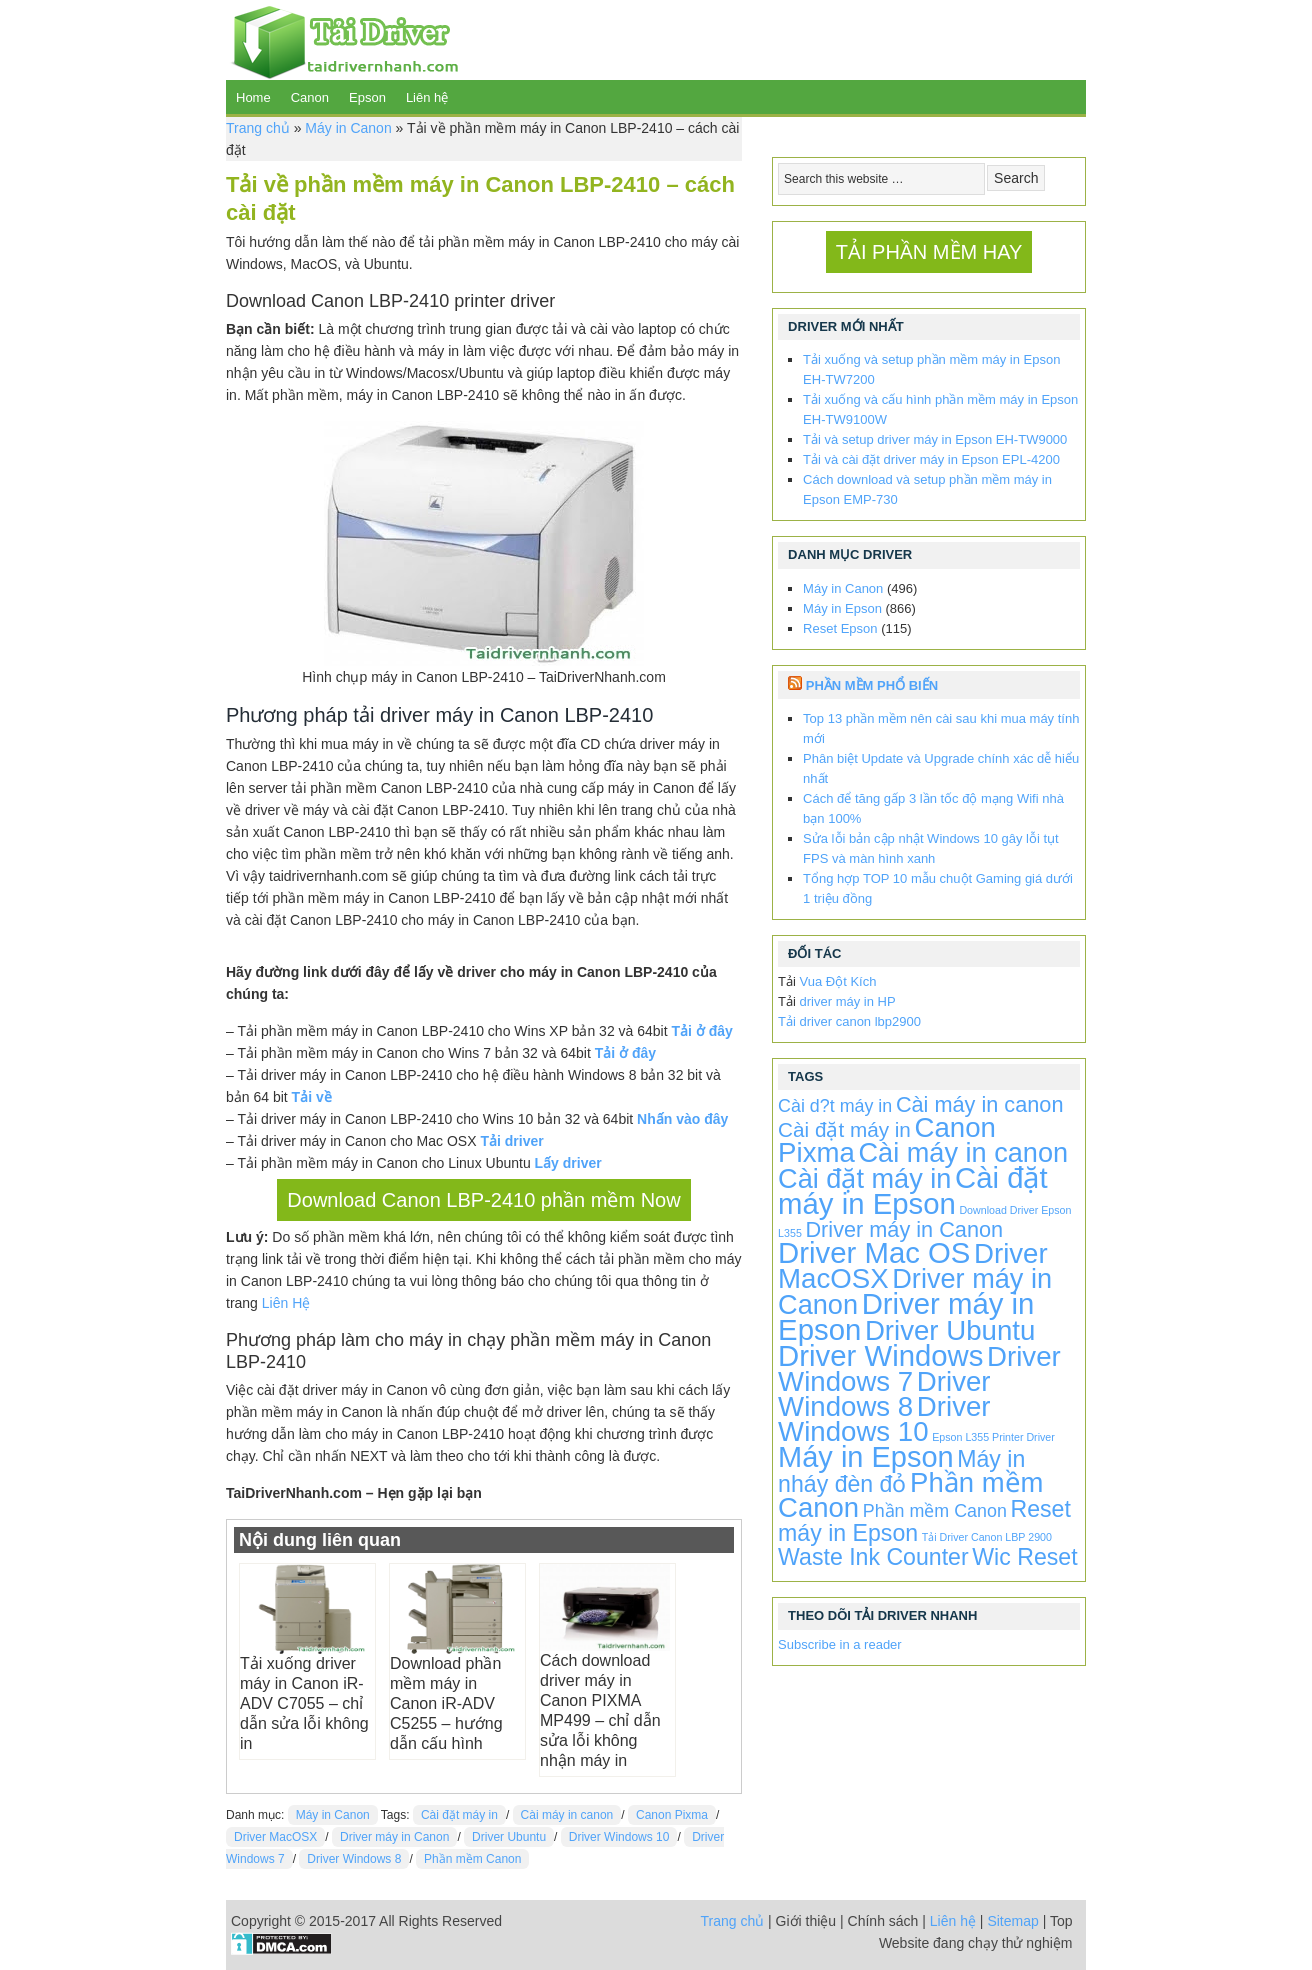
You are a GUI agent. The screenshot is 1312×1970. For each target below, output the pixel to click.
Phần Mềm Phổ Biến (872, 685)
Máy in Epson (842, 608)
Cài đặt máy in (459, 1815)
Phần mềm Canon (472, 1859)
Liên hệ (427, 97)
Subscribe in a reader (840, 1644)
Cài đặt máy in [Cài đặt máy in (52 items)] (844, 1129)
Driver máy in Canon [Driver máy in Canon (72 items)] (904, 1229)
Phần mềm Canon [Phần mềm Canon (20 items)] (935, 1511)
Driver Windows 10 (619, 1837)
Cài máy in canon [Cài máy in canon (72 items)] (980, 1104)
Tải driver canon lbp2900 (849, 1021)
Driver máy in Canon (394, 1837)
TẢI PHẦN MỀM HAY (929, 252)
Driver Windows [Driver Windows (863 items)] (880, 1355)
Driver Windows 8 (354, 1859)
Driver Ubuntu (509, 1837)
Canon (310, 97)
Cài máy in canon (567, 1815)
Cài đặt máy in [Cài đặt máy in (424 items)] (864, 1178)
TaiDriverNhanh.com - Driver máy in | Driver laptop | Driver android (342, 40)
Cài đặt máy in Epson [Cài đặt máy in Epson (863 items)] (913, 1190)
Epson (367, 97)
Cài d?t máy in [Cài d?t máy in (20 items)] (835, 1106)
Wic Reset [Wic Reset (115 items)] (1024, 1557)
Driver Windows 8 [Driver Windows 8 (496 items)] (884, 1394)
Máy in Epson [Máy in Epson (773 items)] (866, 1457)
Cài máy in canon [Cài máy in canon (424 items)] (964, 1152)
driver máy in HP (848, 1001)
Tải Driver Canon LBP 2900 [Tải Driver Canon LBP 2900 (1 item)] (987, 1537)
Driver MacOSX (275, 1837)
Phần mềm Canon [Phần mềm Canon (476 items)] (910, 1495)
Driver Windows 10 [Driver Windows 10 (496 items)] (884, 1419)
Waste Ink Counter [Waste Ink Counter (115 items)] (873, 1557)
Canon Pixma (672, 1815)
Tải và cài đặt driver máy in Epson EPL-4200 (931, 459)
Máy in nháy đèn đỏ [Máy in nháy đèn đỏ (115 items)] (901, 1471)
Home (253, 97)
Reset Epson (840, 628)
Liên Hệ (286, 1303)
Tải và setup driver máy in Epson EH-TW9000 (935, 439)
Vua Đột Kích (838, 981)
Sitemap (1012, 1921)
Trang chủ (258, 128)
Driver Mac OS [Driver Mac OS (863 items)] (874, 1252)
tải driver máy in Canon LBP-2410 (503, 715)
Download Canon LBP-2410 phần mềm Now (483, 1200)
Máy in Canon (348, 128)
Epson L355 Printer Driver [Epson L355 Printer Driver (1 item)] (993, 1437)
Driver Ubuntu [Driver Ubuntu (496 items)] (950, 1330)
